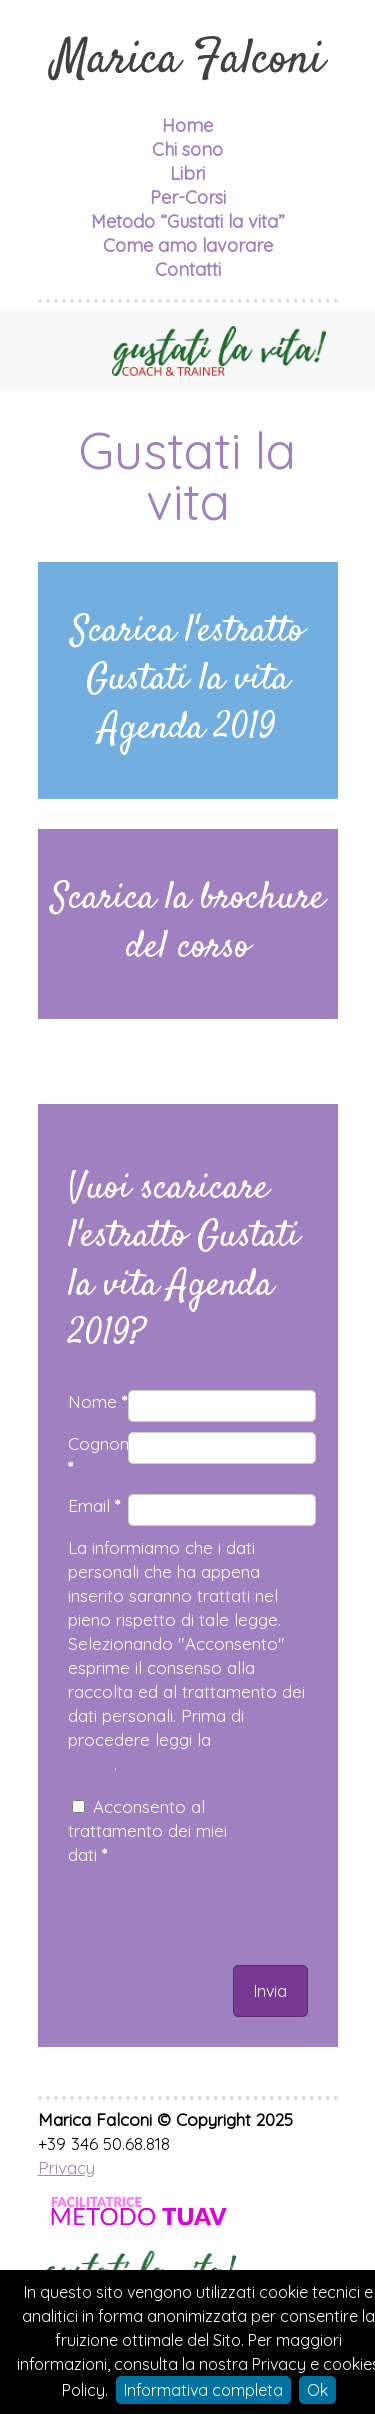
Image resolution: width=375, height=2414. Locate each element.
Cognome (98, 1455)
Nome (97, 1401)
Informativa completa (203, 2390)
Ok (317, 2390)
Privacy (66, 2167)
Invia (270, 1991)
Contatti (188, 269)
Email (94, 1505)
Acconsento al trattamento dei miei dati (147, 1830)
